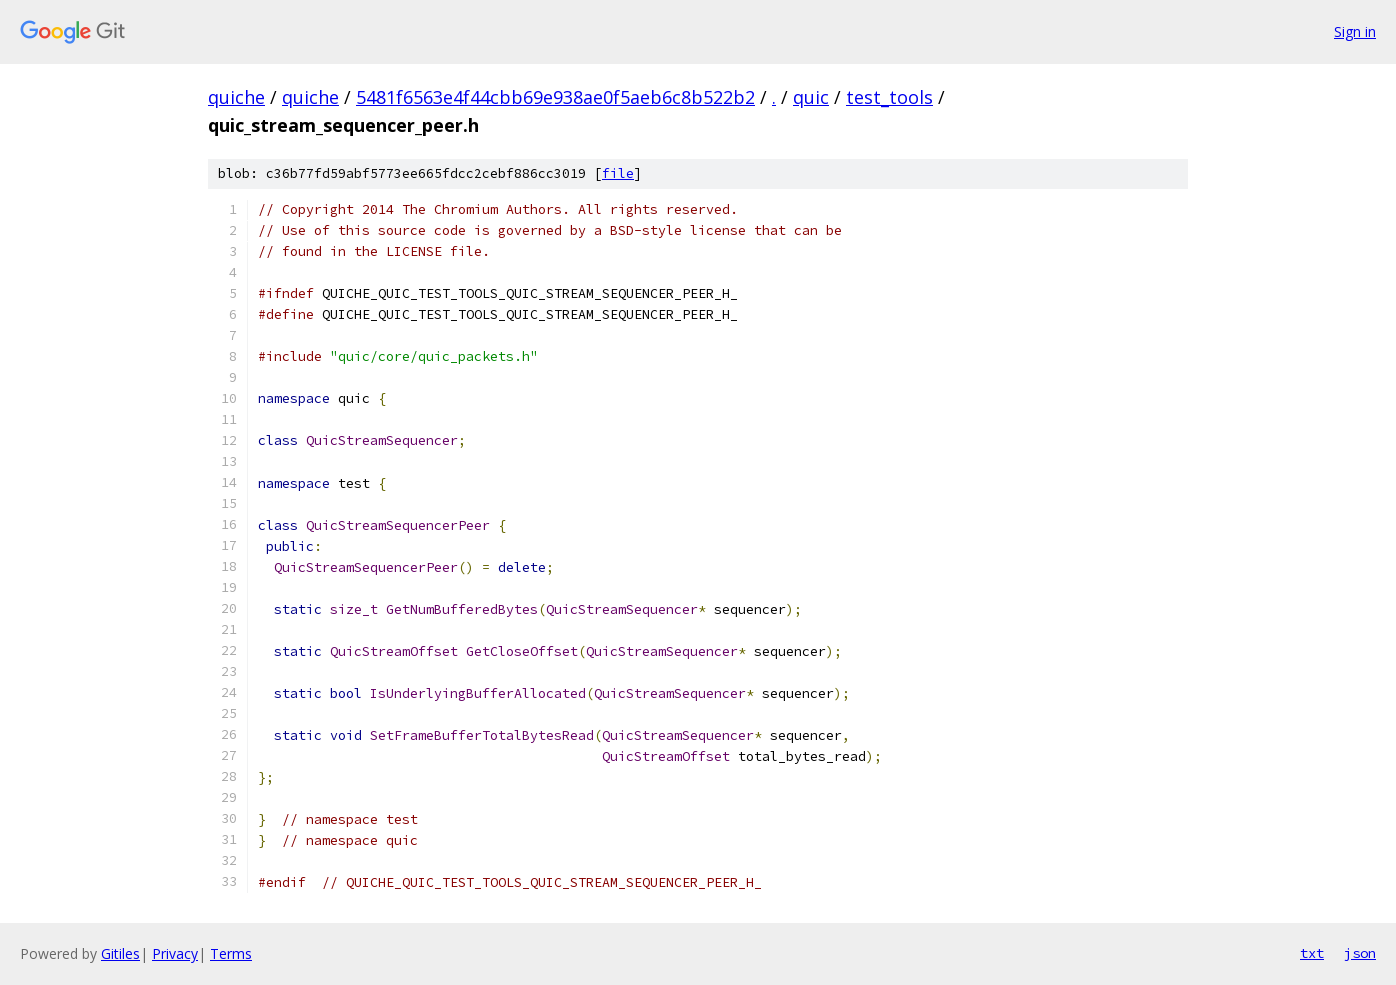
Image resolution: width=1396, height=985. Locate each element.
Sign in (1355, 31)
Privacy (175, 953)
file (618, 173)
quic (811, 97)
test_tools (889, 97)
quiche (236, 97)
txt (1312, 953)
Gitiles (120, 953)
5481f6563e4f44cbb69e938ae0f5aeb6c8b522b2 (555, 97)
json (1360, 953)
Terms (231, 953)
